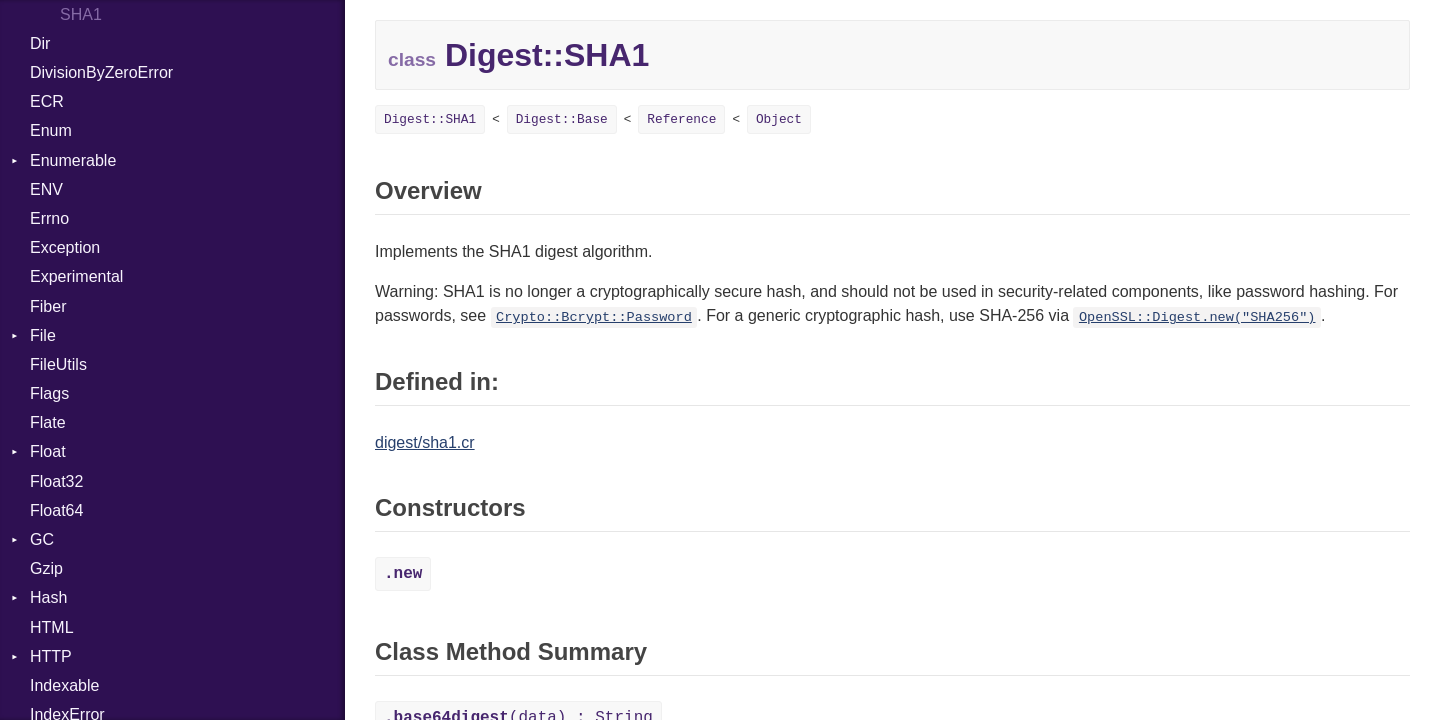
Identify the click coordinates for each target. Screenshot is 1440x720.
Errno (49, 218)
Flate (48, 422)
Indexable (64, 685)
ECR (47, 101)
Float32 (56, 481)
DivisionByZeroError (101, 72)
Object (779, 119)
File (43, 335)
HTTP (51, 656)
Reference (681, 119)
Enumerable (73, 160)
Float (48, 451)
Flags (49, 393)
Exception (65, 247)
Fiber (48, 306)
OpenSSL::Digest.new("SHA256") (1197, 317)
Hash (48, 597)
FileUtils (58, 364)
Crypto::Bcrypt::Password (594, 317)
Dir (40, 43)
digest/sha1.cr (425, 442)
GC (42, 539)
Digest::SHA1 (430, 119)
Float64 (56, 510)
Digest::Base (562, 119)
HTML (52, 627)
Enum (51, 130)
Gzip (46, 568)
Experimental (76, 276)
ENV (46, 189)
